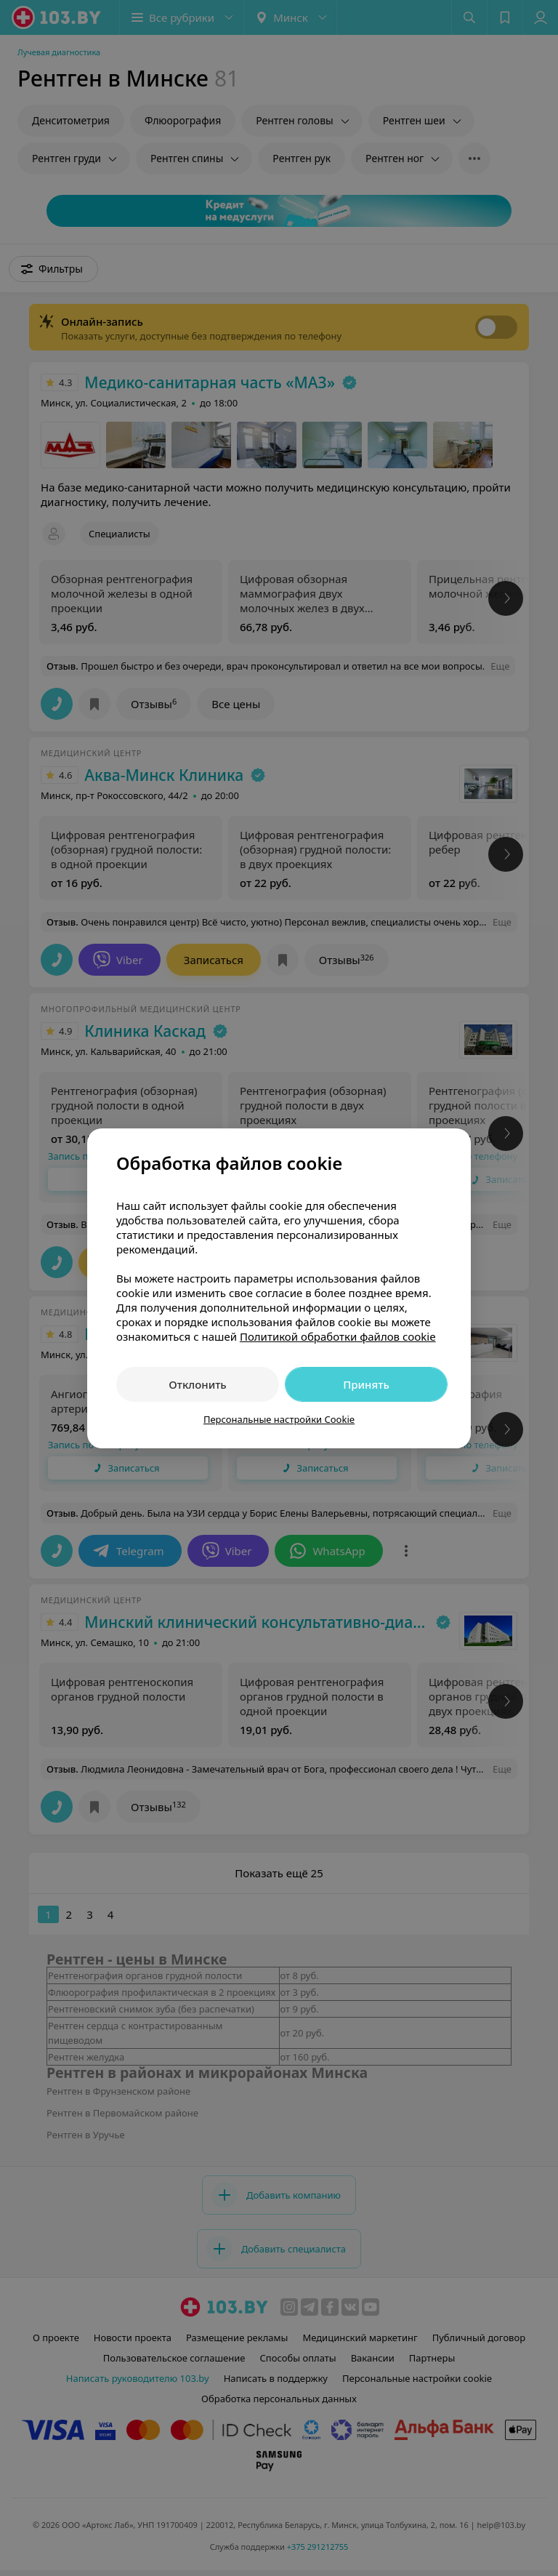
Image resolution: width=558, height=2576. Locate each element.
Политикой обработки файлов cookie (338, 1336)
